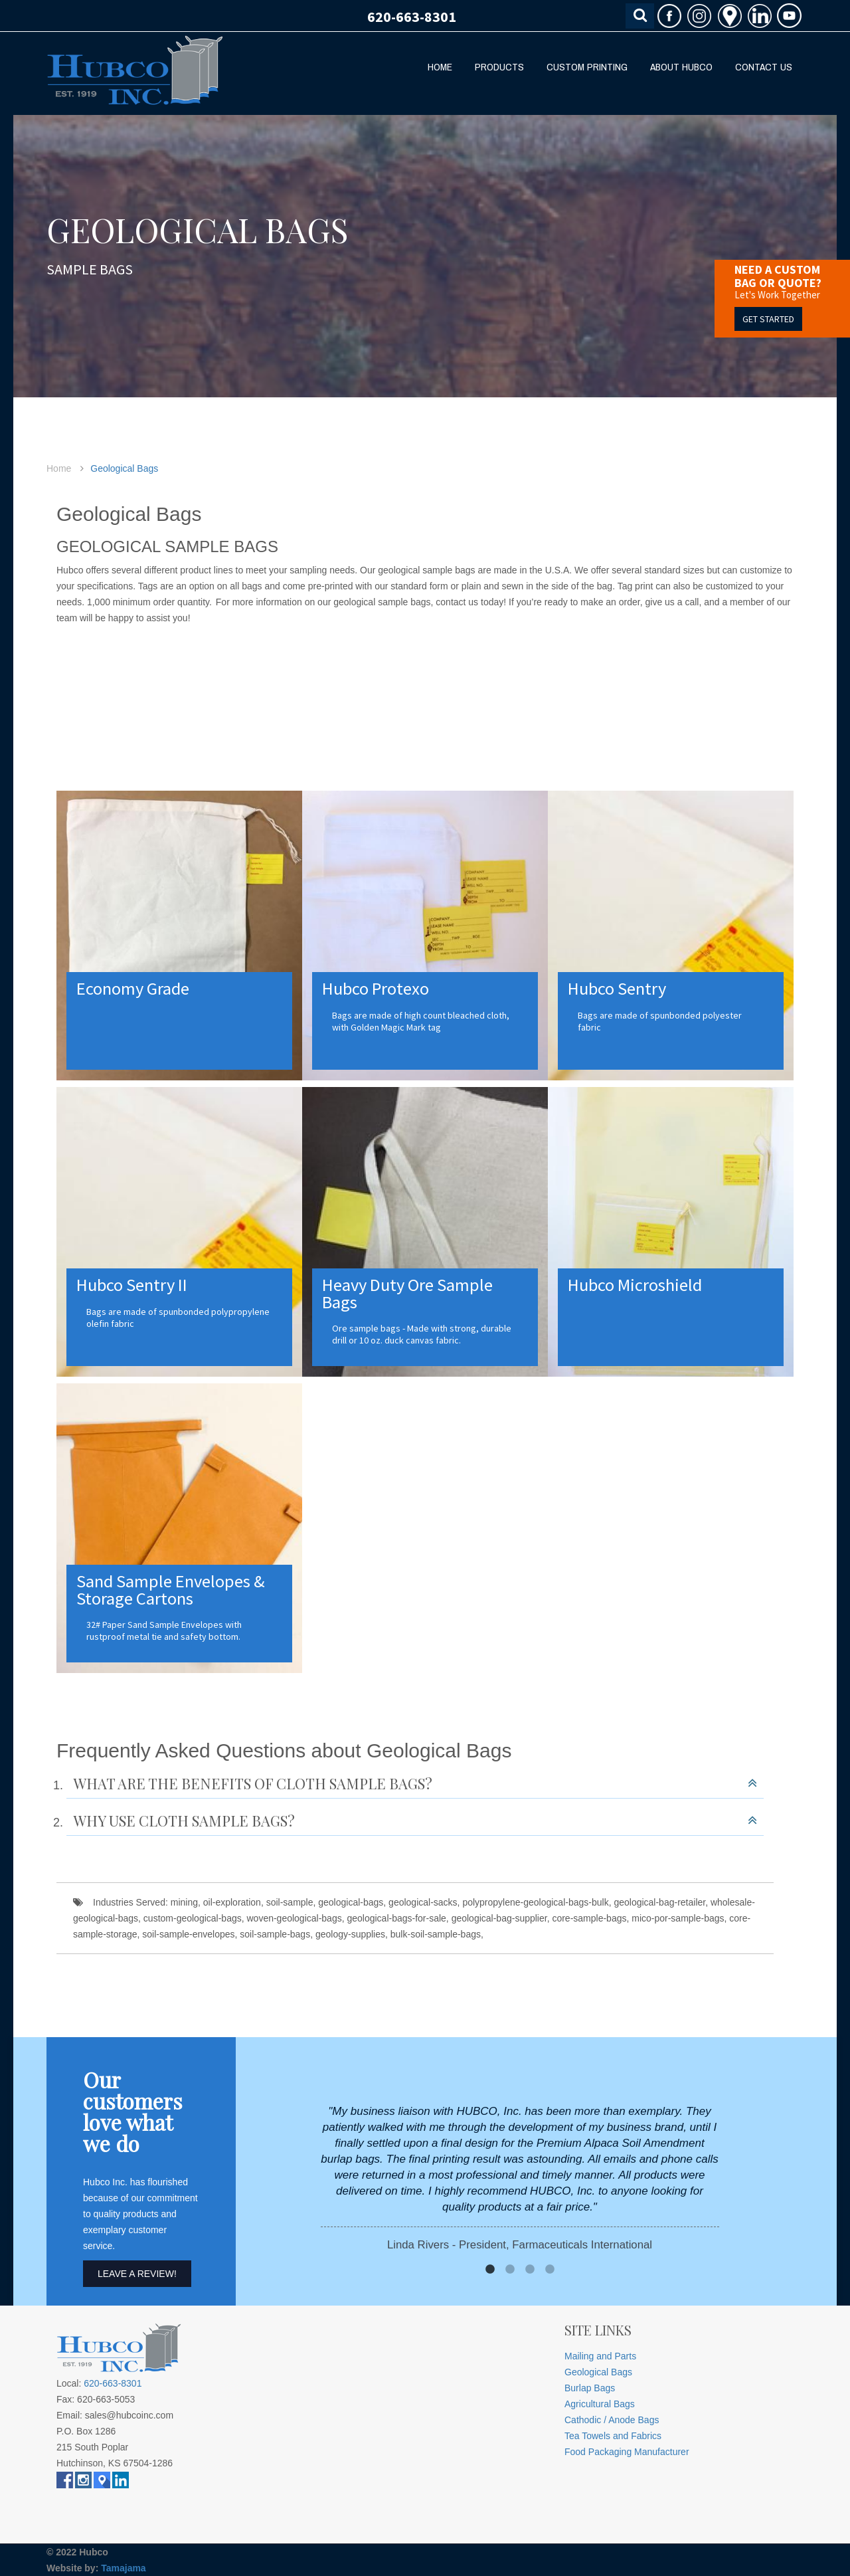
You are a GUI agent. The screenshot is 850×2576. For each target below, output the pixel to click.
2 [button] (510, 2269)
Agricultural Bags (599, 2404)
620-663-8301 (411, 17)
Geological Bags (124, 468)
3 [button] (530, 2269)
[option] (520, 2178)
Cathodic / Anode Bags (611, 2420)
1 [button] (490, 2269)
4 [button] (549, 2269)
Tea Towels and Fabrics (612, 2435)
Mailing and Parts (600, 2356)
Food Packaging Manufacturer (626, 2451)
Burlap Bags (589, 2388)
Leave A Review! (137, 2273)
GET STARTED (768, 319)
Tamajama (123, 2568)
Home (58, 468)
